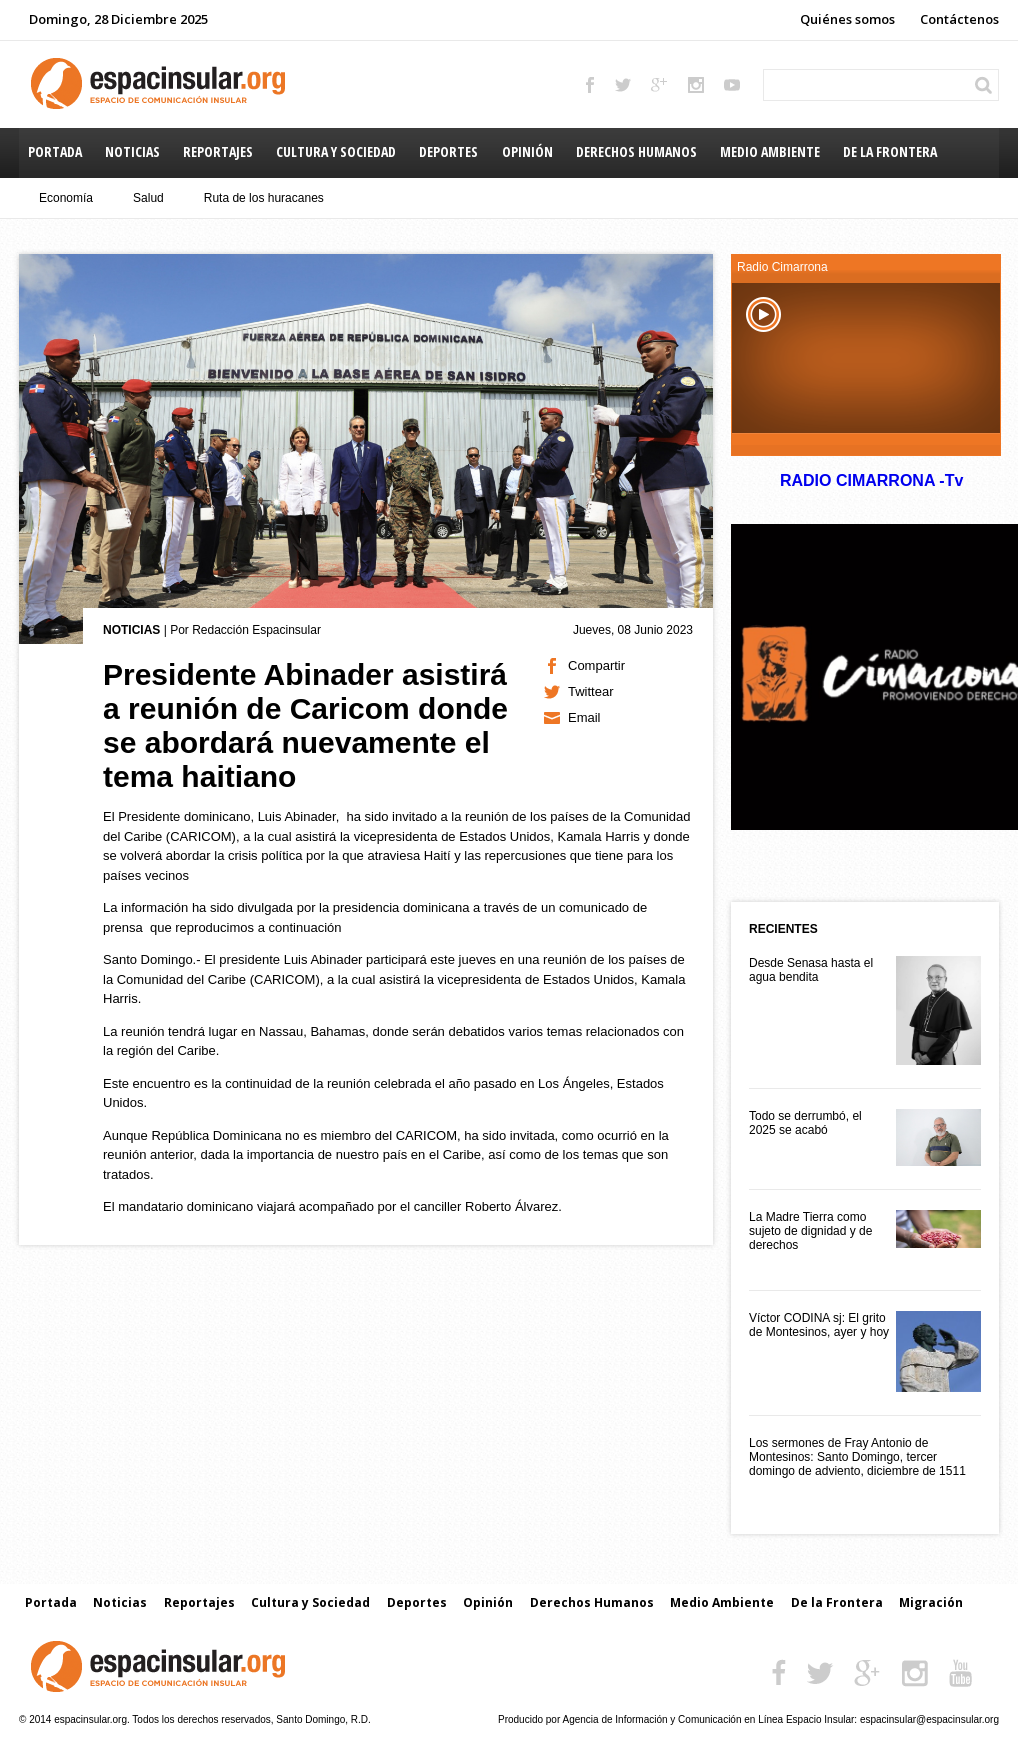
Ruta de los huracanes (264, 198)
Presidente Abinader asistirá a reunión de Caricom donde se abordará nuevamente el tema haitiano (305, 725)
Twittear (591, 691)
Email (584, 717)
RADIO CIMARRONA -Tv (871, 480)
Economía (66, 198)
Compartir (596, 665)
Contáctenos (959, 19)
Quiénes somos (847, 19)
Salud (148, 198)
